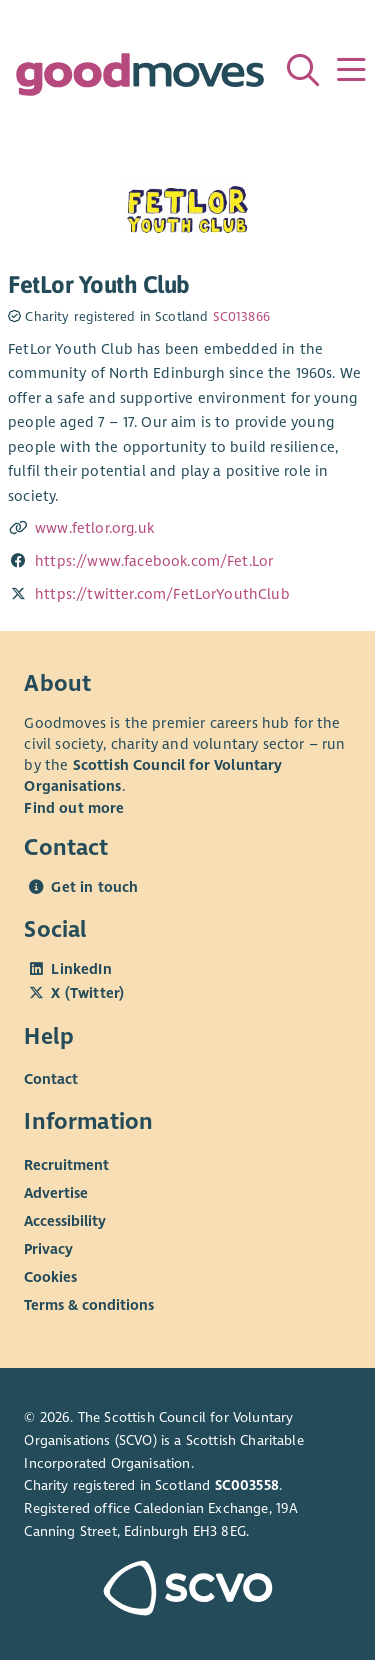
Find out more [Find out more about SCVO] (74, 808)
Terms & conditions (89, 1305)
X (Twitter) (87, 993)
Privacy (48, 1249)
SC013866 (241, 317)
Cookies (50, 1277)
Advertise (56, 1193)
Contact (51, 1079)
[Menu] (351, 70)
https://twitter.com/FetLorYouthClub (162, 594)
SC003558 (247, 1485)
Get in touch (94, 887)
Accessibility (65, 1221)
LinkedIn (81, 969)
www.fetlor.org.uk (94, 528)
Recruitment (66, 1165)
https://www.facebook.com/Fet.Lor (154, 561)
